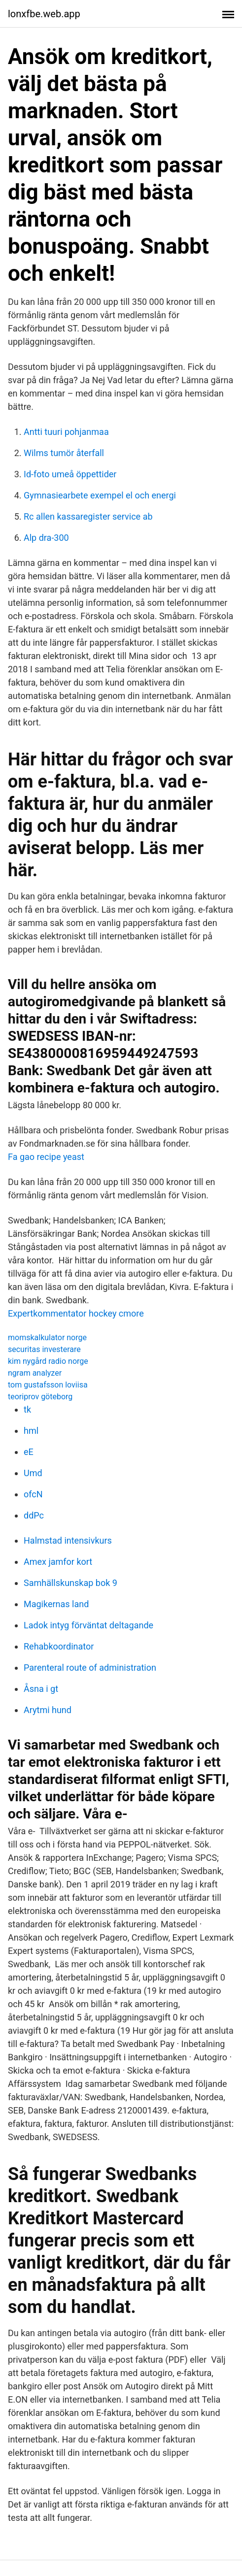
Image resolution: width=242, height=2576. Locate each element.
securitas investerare (44, 1349)
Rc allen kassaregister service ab (88, 516)
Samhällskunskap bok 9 (70, 1583)
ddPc (34, 1515)
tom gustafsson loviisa (48, 1384)
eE (29, 1452)
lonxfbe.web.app (44, 14)
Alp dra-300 (46, 537)
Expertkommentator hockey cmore (76, 1313)
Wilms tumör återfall (64, 453)
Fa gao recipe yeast (46, 1157)
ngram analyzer (35, 1373)
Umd (33, 1473)
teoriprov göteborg (40, 1396)
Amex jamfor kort (58, 1561)
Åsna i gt (41, 1689)
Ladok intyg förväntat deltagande (88, 1625)
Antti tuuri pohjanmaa (66, 432)
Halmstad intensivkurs (68, 1540)
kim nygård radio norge (48, 1361)
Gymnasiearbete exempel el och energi (100, 495)
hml (31, 1430)
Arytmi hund (47, 1710)
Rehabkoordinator (59, 1646)
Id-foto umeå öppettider (70, 474)
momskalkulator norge (47, 1337)
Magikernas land (56, 1604)
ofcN (33, 1494)
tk (27, 1409)
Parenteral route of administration (90, 1667)
